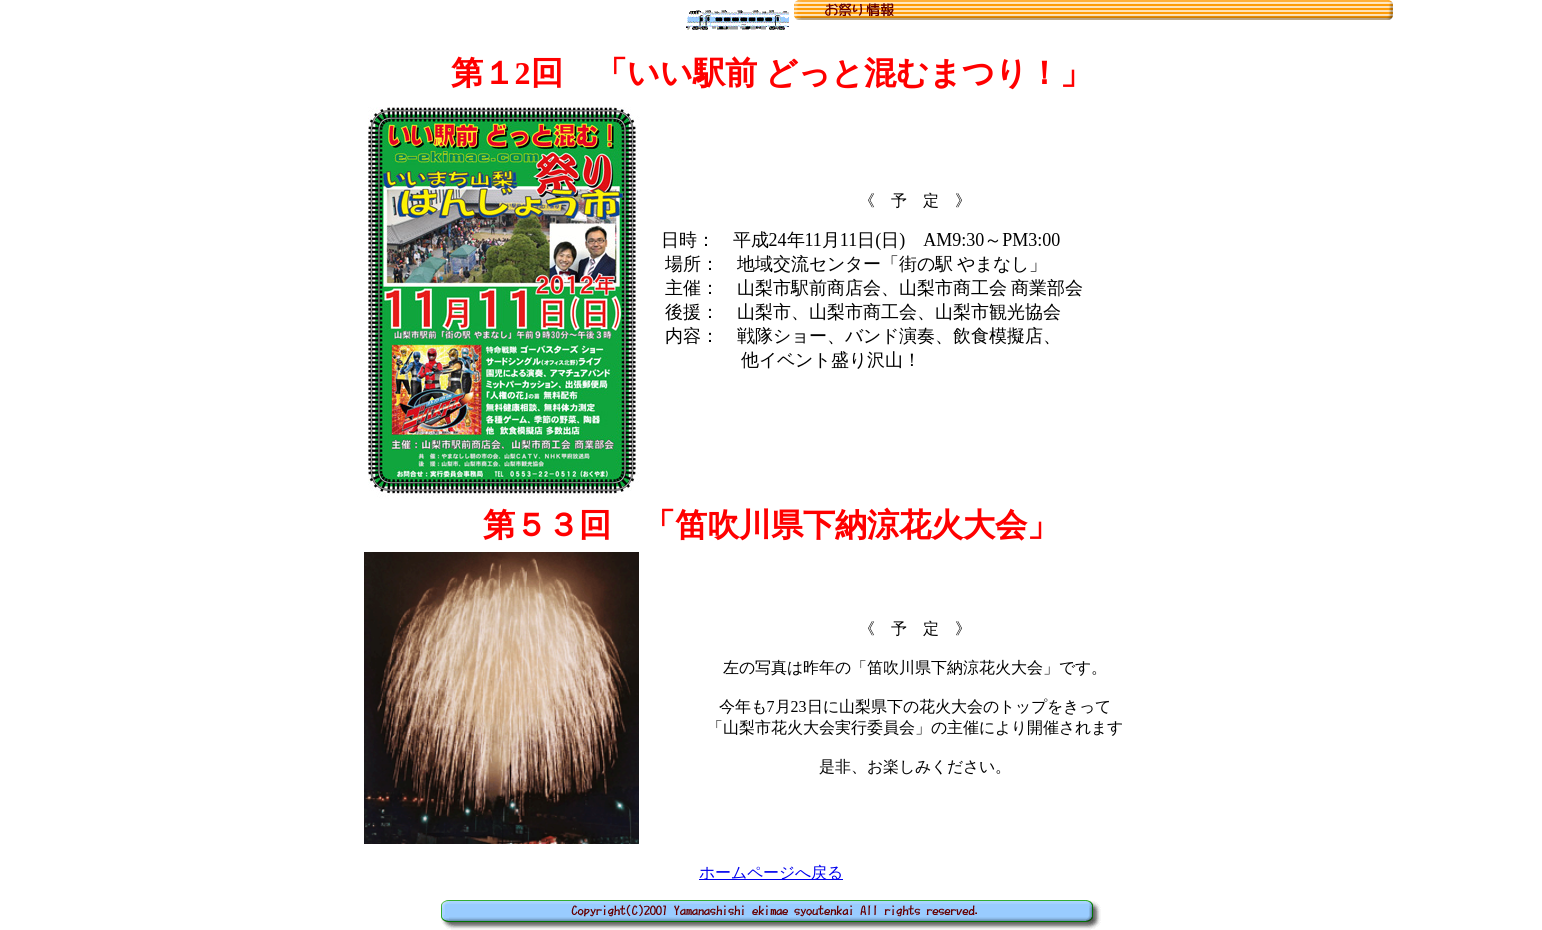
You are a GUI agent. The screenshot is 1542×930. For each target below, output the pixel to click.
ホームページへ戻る (771, 872)
